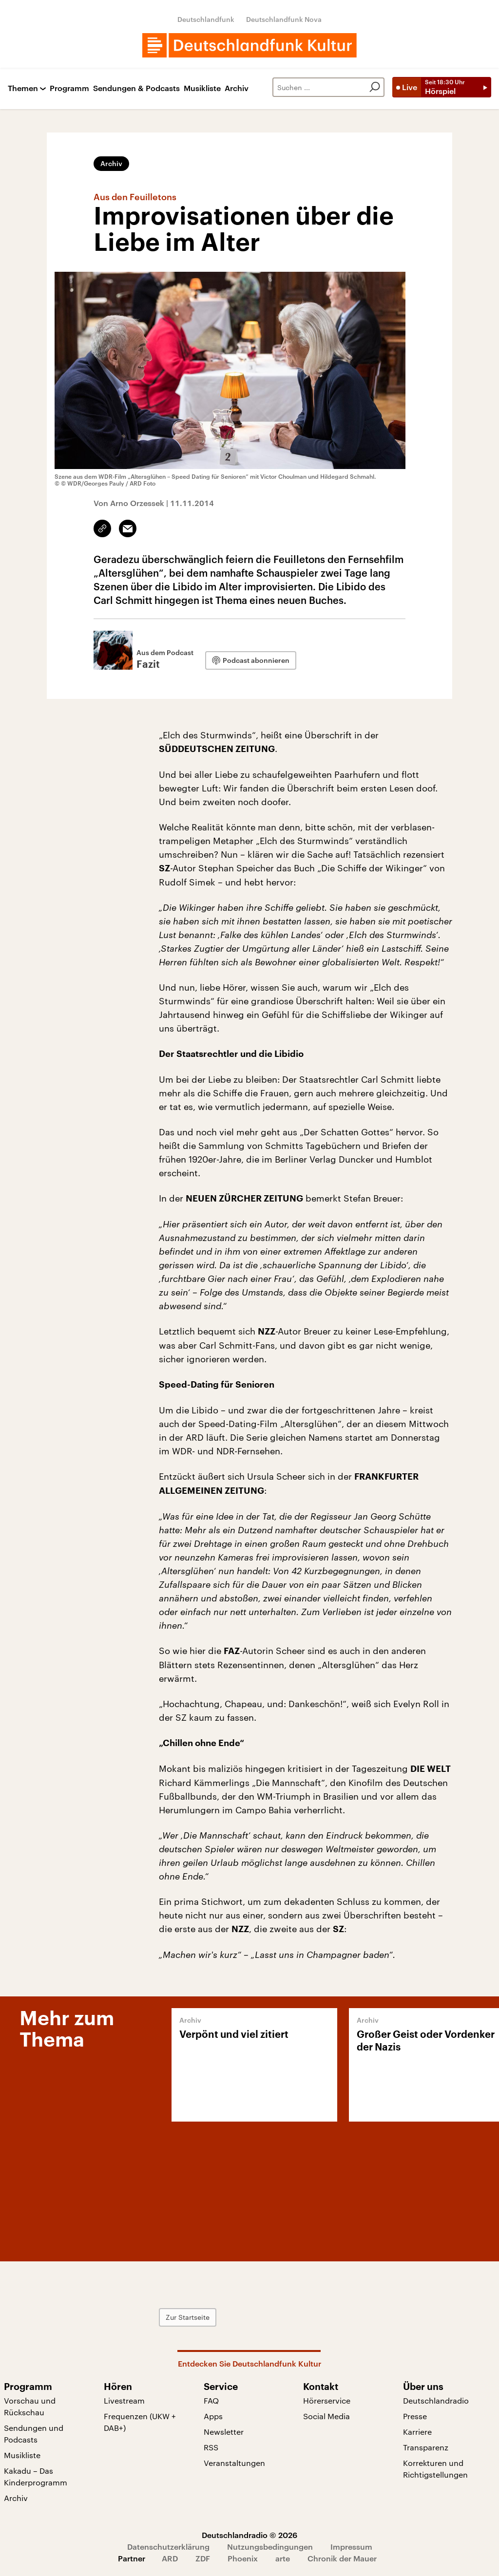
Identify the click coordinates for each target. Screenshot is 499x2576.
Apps (213, 2416)
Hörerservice (326, 2400)
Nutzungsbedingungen (270, 2546)
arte (282, 2558)
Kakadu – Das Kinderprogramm (35, 2476)
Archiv (237, 88)
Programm (69, 88)
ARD (170, 2558)
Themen (23, 88)
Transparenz (425, 2447)
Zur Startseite (188, 2317)
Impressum (351, 2546)
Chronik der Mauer (342, 2558)
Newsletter (224, 2431)
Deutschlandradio (436, 2400)
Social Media (326, 2416)
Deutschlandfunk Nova (284, 19)
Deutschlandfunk (205, 19)
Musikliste (202, 88)
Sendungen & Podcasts (136, 88)
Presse (415, 2416)
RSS (211, 2447)
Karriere (417, 2431)
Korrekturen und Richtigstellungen (435, 2468)
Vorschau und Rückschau (30, 2406)
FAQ (211, 2400)
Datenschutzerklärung (168, 2546)
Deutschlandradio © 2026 (249, 2534)
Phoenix (243, 2558)
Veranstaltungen (234, 2462)
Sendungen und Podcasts (33, 2433)
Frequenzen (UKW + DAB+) (140, 2421)
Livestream (124, 2400)
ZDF (202, 2558)
